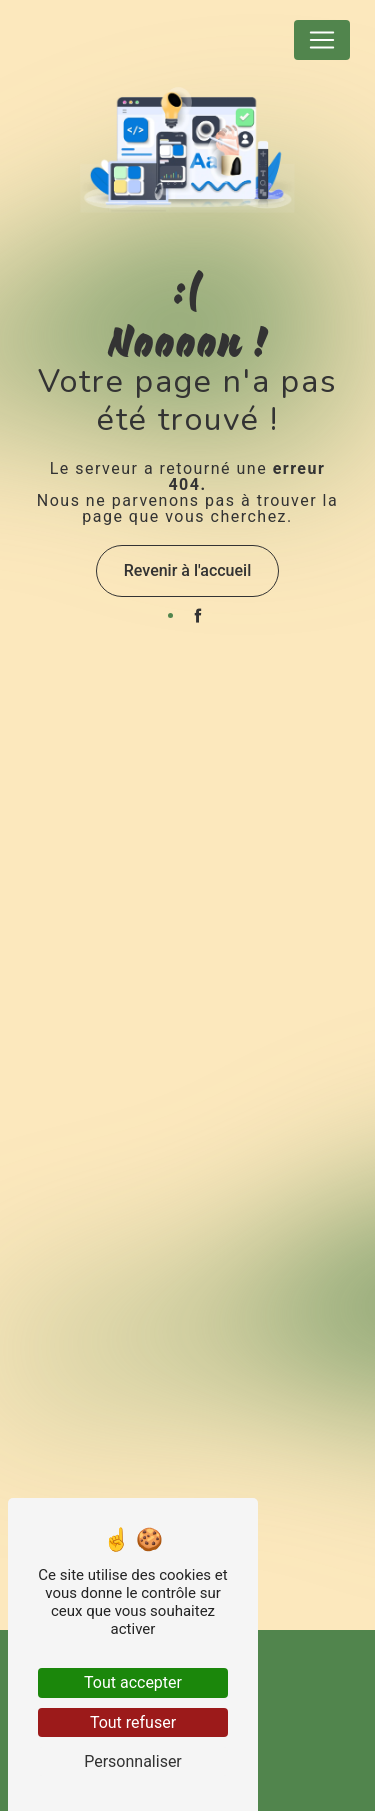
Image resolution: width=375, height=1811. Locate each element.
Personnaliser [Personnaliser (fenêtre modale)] (133, 1761)
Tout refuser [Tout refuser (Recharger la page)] (133, 1722)
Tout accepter (133, 1682)
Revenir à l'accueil (187, 570)
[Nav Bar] (322, 40)
